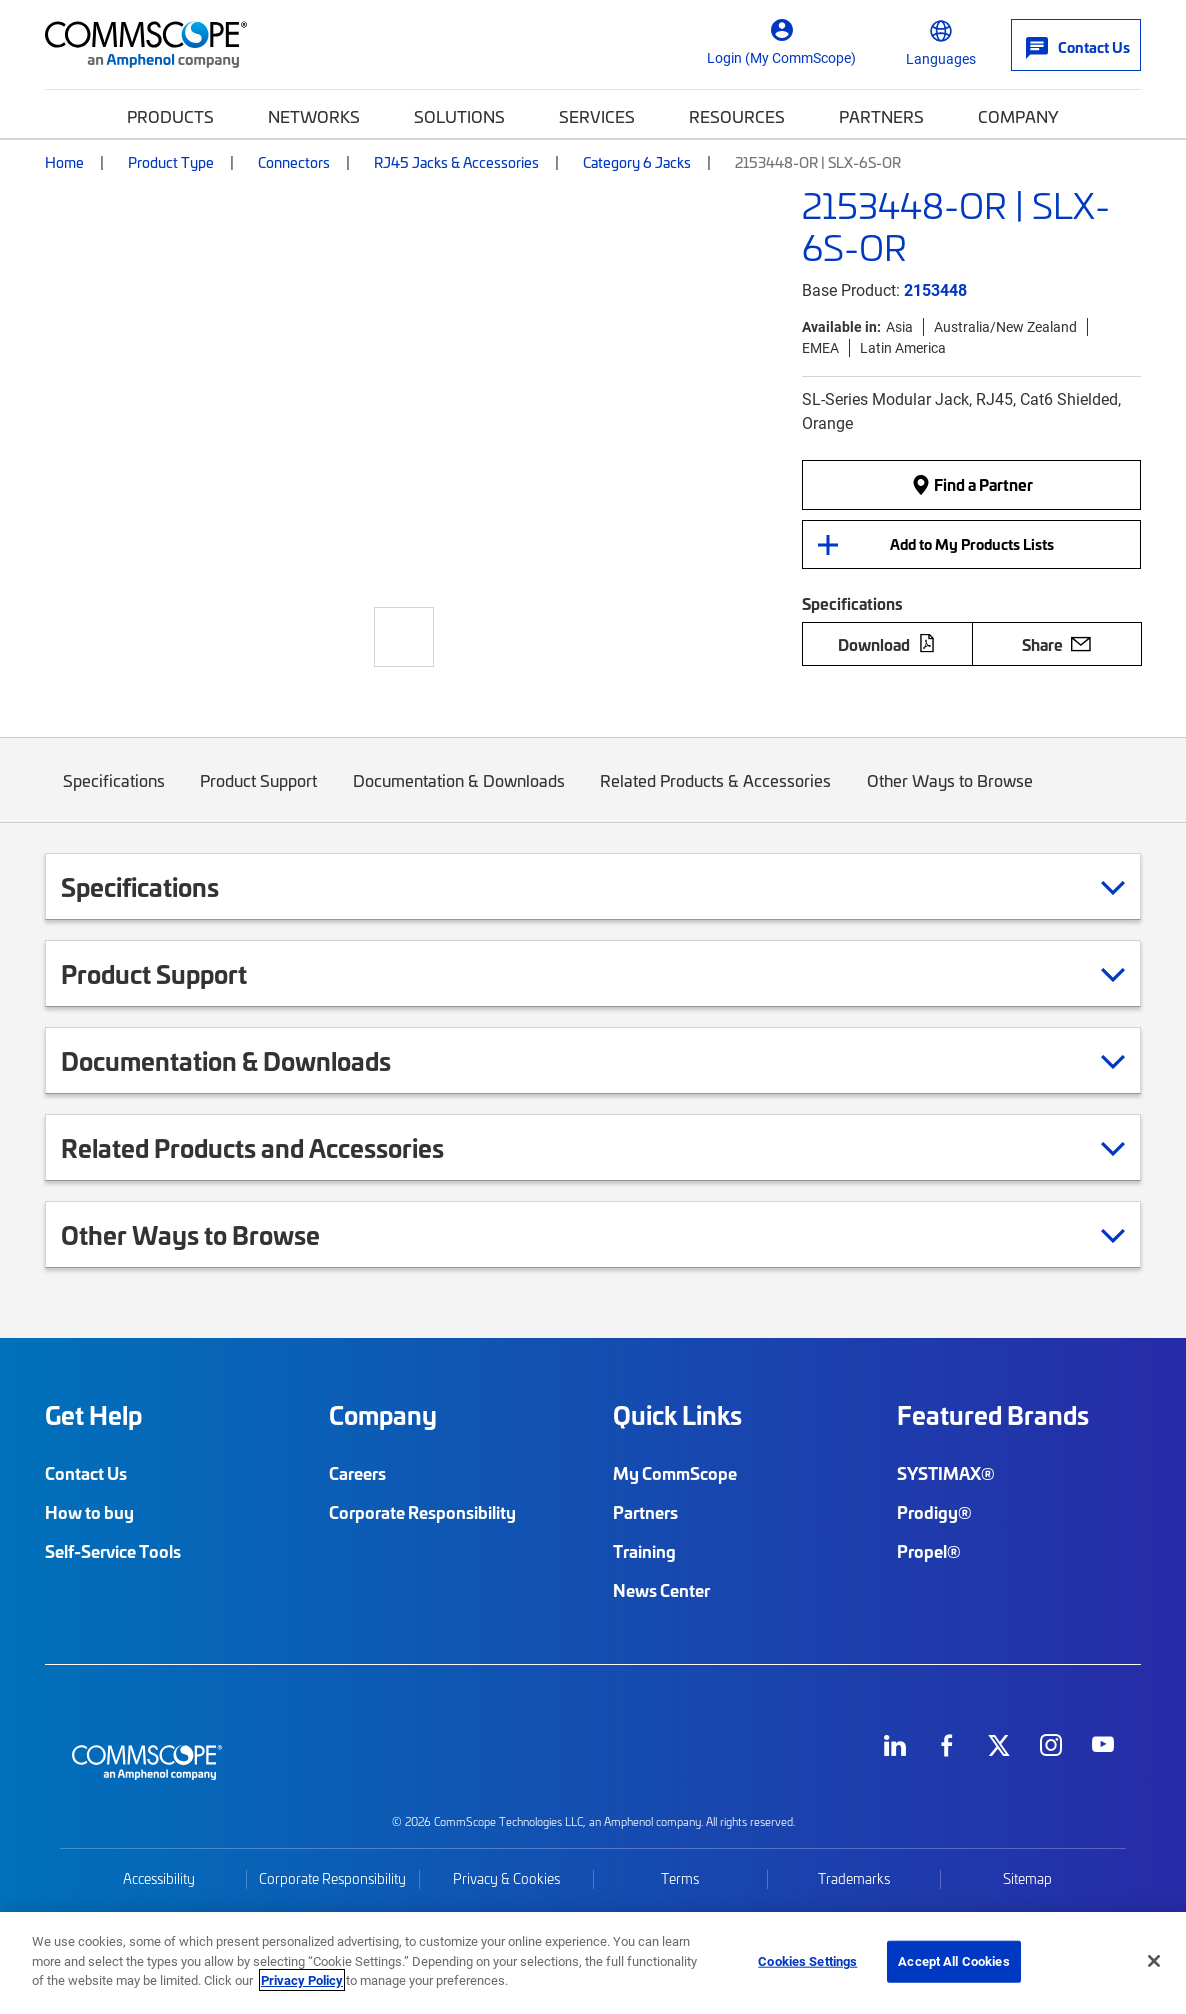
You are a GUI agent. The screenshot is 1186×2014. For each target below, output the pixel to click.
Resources (737, 116)
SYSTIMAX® (946, 1473)
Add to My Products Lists (972, 544)
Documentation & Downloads (459, 795)
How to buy (89, 1512)
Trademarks (854, 1878)
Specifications (114, 795)
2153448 (935, 289)
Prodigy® (934, 1512)
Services (597, 116)
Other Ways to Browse (950, 795)
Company (1018, 116)
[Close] (1154, 1961)
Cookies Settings (807, 1961)
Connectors (294, 162)
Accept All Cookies (953, 1961)
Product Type (171, 162)
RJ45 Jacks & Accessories (456, 162)
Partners (881, 116)
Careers (357, 1473)
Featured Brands (993, 1415)
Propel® (929, 1551)
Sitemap (1027, 1878)
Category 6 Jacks (637, 162)
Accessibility (159, 1878)
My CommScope (675, 1473)
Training (644, 1551)
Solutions (459, 116)
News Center (661, 1590)
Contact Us (86, 1473)
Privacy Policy (302, 1980)
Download (887, 644)
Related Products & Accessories (716, 795)
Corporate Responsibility (422, 1512)
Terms (680, 1878)
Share (1056, 644)
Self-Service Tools (113, 1551)
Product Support (259, 795)
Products (170, 116)
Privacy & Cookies (506, 1878)
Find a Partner (972, 484)
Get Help (93, 1415)
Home (64, 162)
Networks (314, 116)
